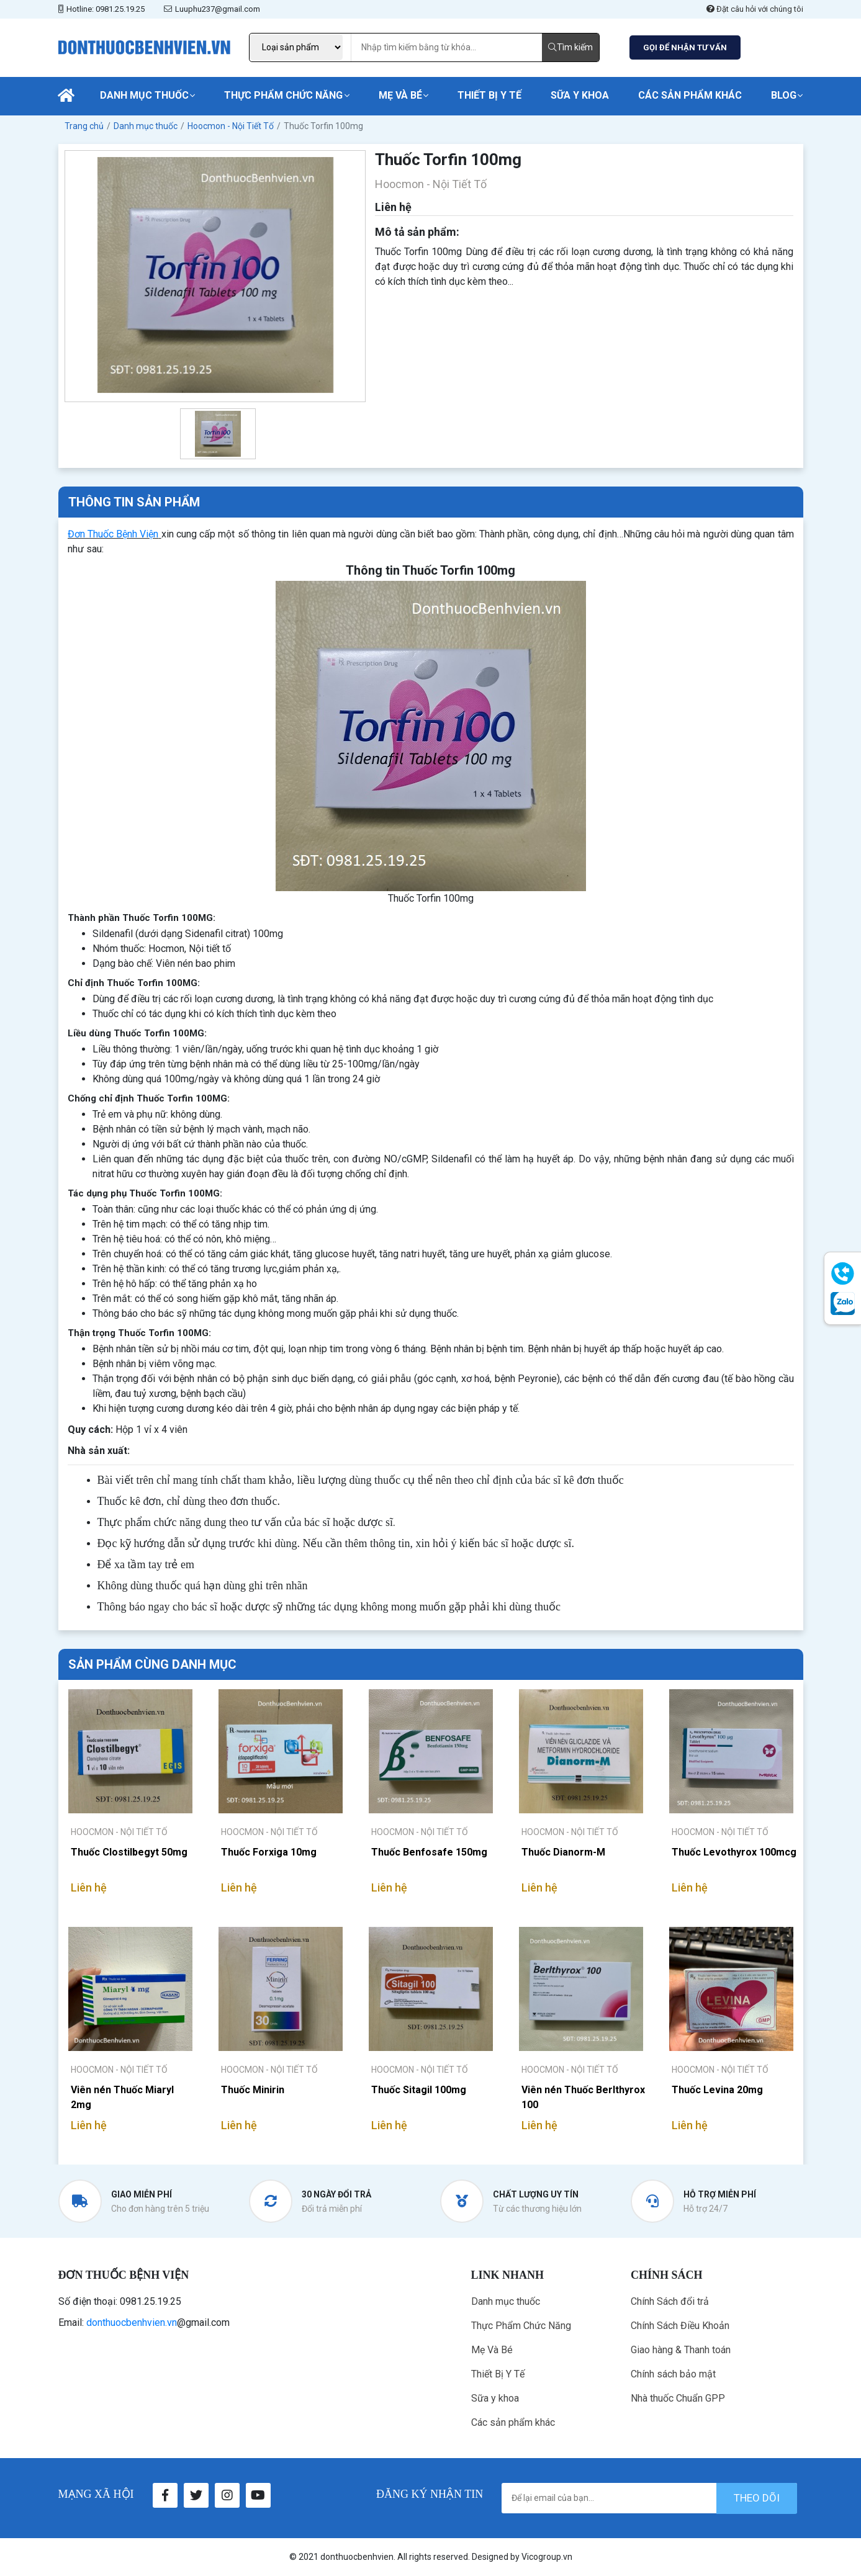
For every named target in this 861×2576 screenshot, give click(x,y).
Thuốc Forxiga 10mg (269, 1852)
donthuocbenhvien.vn (131, 2322)
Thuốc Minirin (252, 2090)
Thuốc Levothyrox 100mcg (734, 1852)
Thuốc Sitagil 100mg (418, 2090)
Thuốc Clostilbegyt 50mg (129, 1852)
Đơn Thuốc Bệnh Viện (113, 534)
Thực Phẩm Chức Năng (283, 95)
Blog (783, 95)
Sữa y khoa (580, 95)
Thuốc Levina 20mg (717, 2090)
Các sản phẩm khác (690, 95)
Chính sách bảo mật (673, 2374)
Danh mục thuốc (144, 95)
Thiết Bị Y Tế (489, 95)
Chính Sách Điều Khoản (680, 2325)
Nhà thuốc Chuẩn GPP (678, 2398)
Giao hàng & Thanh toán (681, 2350)
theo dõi (757, 2498)
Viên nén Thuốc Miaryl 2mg (122, 2097)
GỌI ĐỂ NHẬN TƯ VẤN (685, 47)
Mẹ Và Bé (400, 95)
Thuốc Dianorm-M (563, 1852)
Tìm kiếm (570, 47)
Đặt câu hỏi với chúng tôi (754, 9)
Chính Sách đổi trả (670, 2301)
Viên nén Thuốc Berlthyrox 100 (583, 2097)
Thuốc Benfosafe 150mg (429, 1852)
